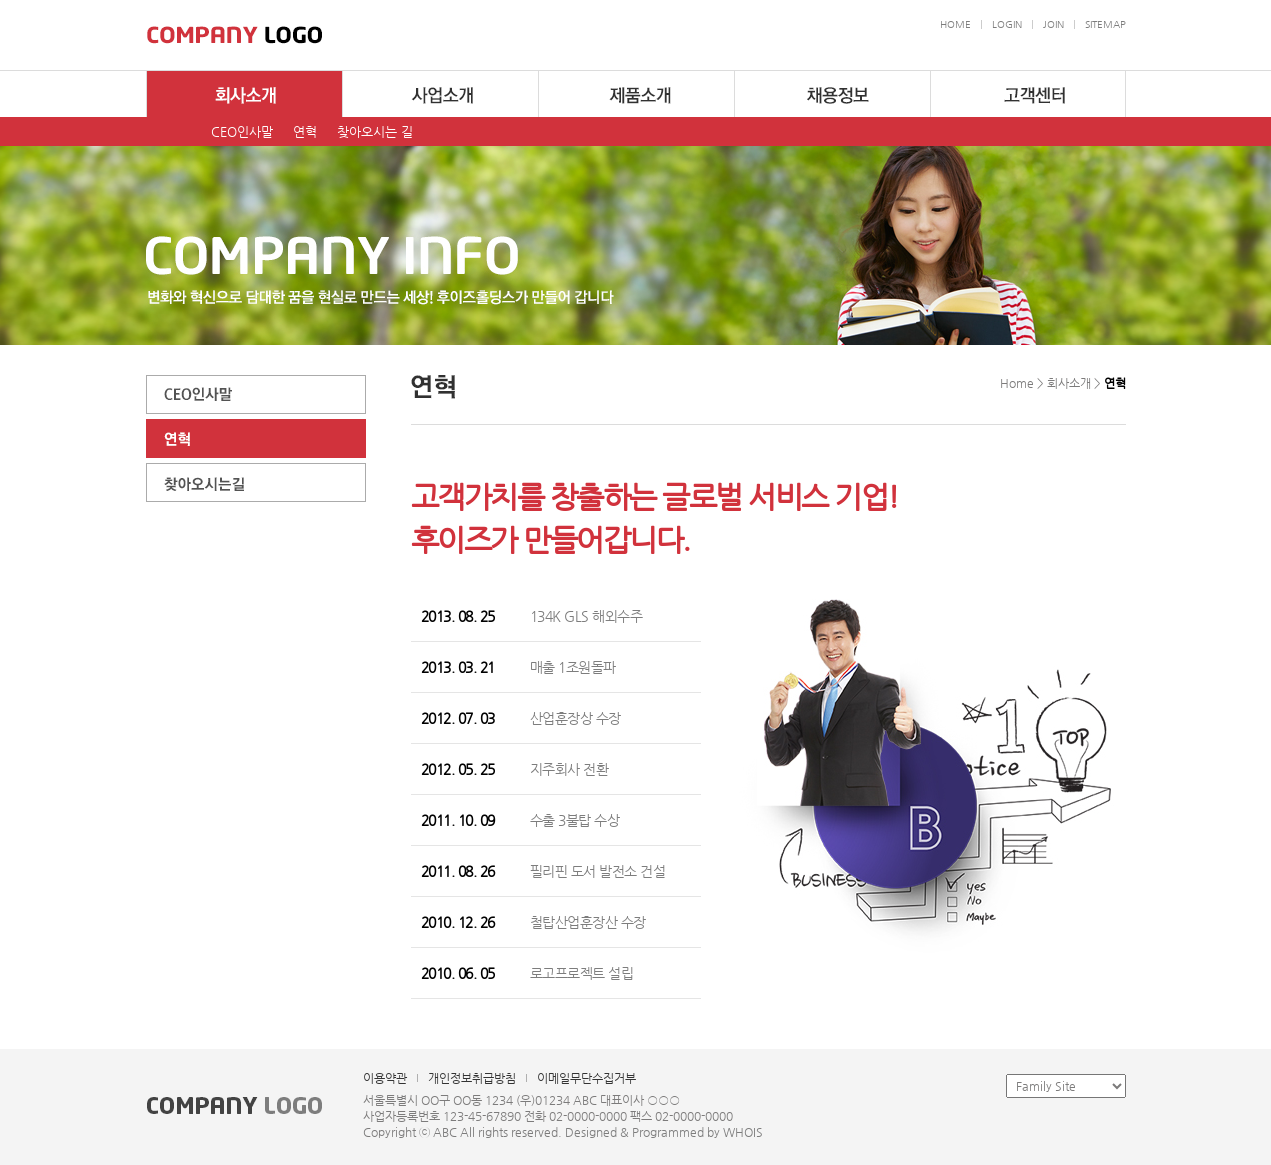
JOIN (1053, 24)
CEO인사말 (242, 131)
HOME (955, 24)
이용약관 (385, 1078)
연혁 (305, 131)
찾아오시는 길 (375, 131)
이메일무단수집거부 (586, 1078)
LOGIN (1007, 24)
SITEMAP (1105, 24)
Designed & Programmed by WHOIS (664, 1132)
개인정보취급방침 (472, 1078)
